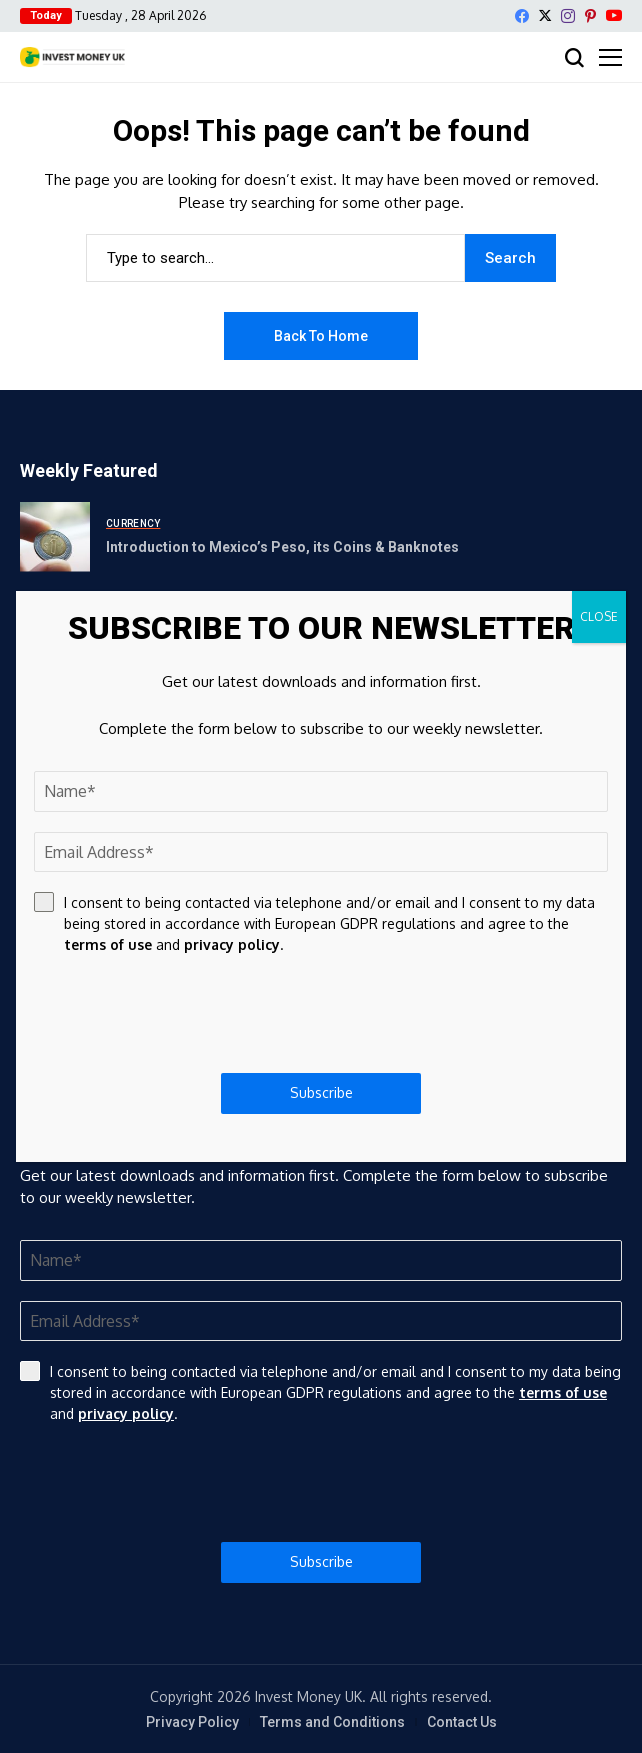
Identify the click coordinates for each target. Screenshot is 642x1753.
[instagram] (568, 16)
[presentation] (321, 1483)
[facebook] (522, 16)
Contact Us (462, 1722)
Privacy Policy (192, 1722)
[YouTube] (614, 15)
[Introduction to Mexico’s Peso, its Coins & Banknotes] (55, 537)
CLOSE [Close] (599, 616)
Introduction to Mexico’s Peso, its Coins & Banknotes (282, 547)
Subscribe (321, 1561)
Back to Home (321, 336)
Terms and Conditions (332, 1722)
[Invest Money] (72, 57)
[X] (545, 15)
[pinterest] (590, 16)
